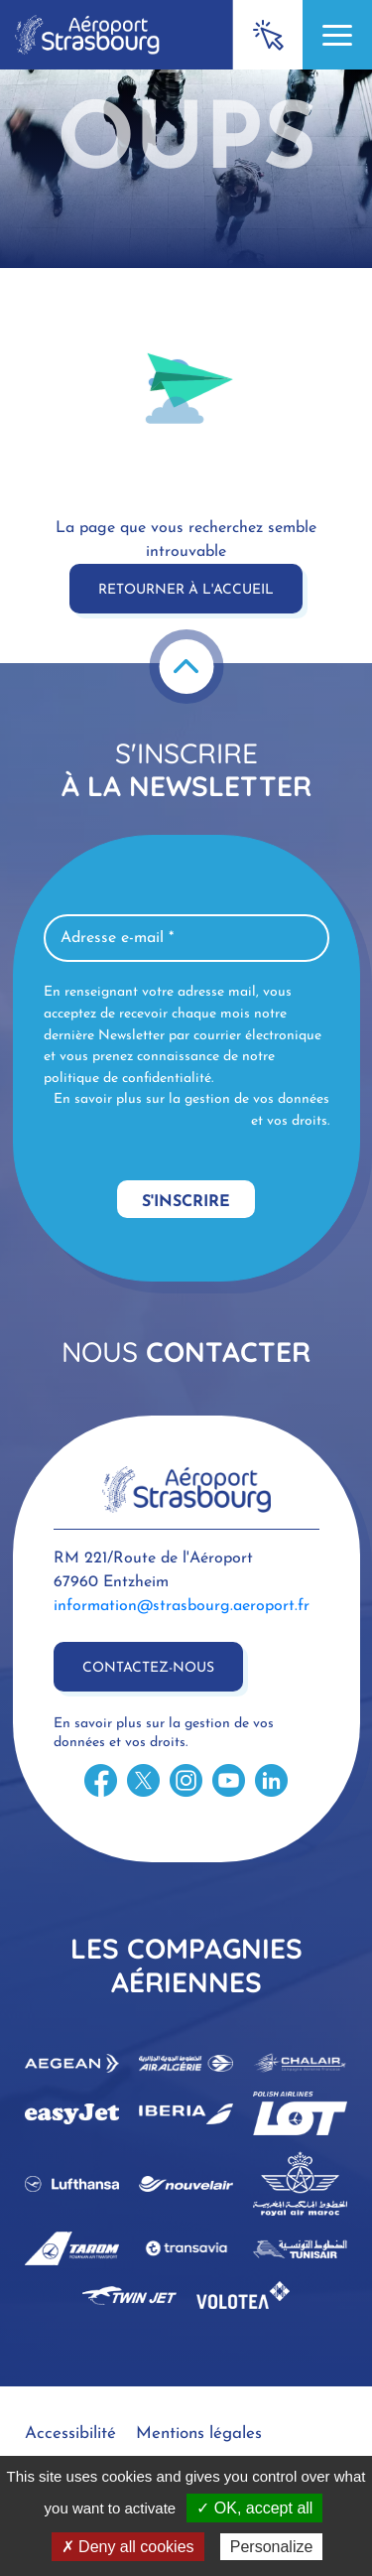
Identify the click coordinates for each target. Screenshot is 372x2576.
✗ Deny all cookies (128, 2546)
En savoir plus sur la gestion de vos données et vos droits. (191, 1110)
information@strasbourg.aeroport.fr (182, 1606)
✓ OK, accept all (254, 2508)
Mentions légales (199, 2433)
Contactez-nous (148, 1668)
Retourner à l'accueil (186, 590)
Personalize (271, 2546)
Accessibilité (70, 2433)
